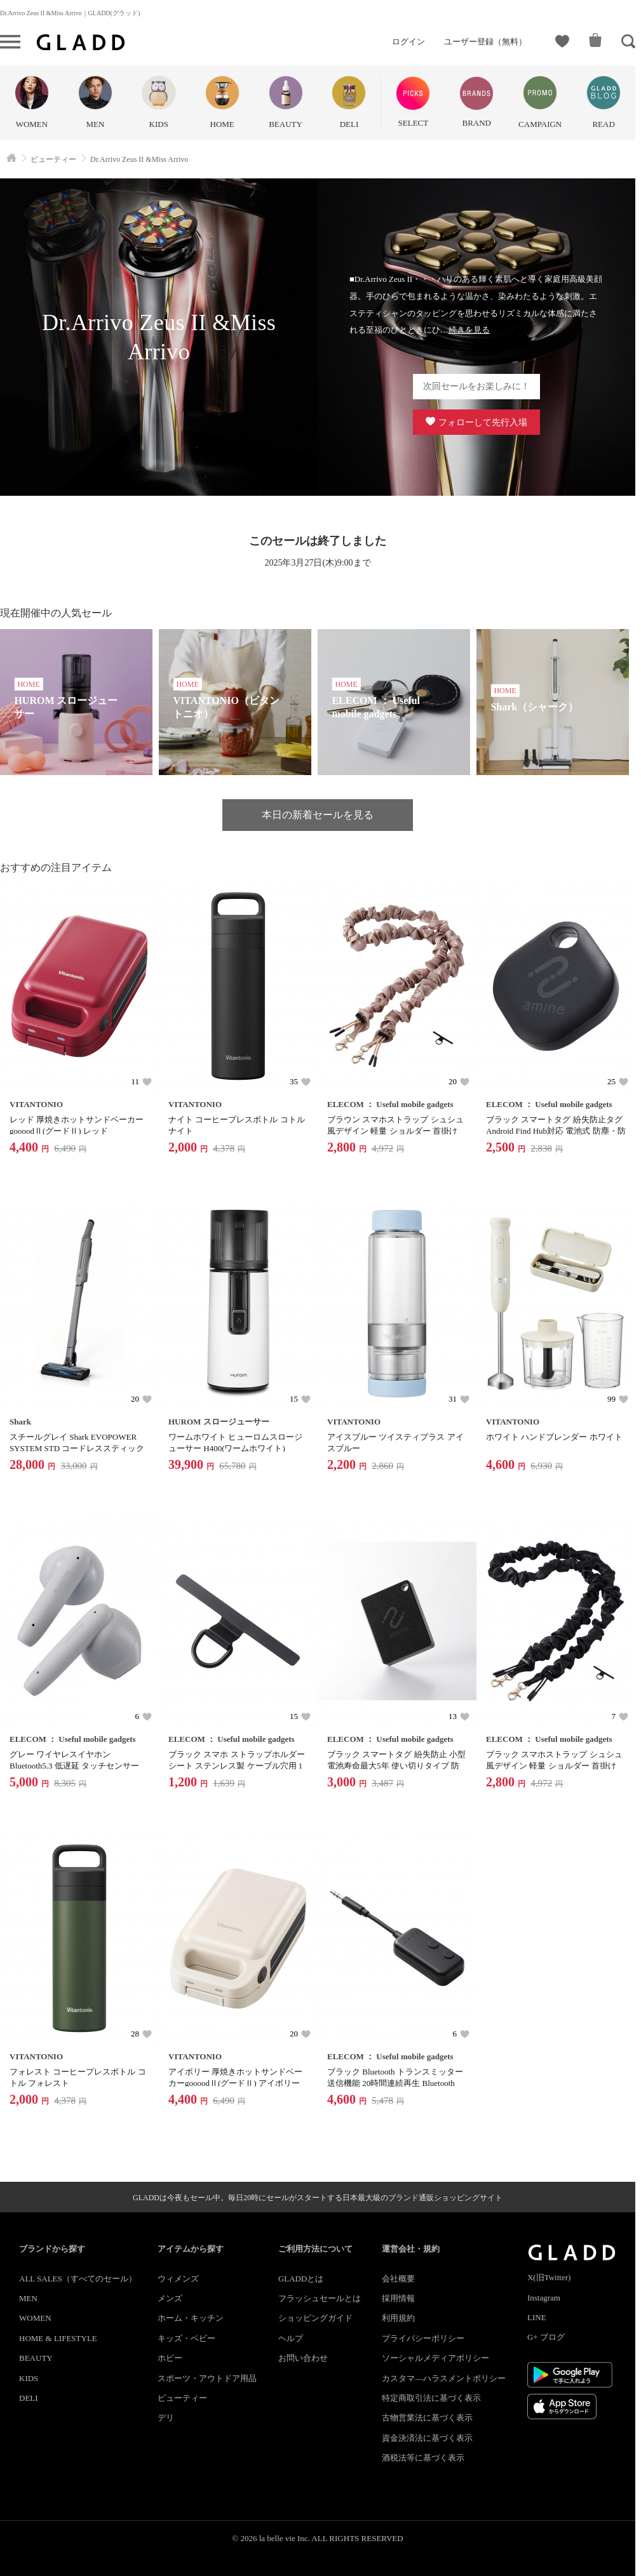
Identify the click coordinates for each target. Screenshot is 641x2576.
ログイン (408, 41)
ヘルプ (290, 2338)
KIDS (28, 2378)
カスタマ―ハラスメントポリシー (444, 2378)
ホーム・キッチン (191, 2318)
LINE (536, 2317)
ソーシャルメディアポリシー (435, 2358)
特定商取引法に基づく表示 (431, 2398)
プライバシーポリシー (423, 2338)
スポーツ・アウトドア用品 (207, 2378)
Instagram (543, 2297)
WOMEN (35, 2318)
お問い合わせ (303, 2358)
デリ (166, 2417)
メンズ (170, 2298)
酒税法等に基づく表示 (423, 2457)
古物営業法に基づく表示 (427, 2417)
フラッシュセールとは (319, 2298)
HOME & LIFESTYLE (58, 2338)
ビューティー (182, 2398)
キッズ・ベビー (186, 2338)
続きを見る (469, 330)
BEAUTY (36, 2358)
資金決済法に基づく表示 (427, 2438)
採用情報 (398, 2298)
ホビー (170, 2358)
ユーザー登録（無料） (485, 41)
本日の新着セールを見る (318, 814)
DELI (28, 2398)
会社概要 (398, 2278)
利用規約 (398, 2318)
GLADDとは (301, 2278)
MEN (28, 2298)
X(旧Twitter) (548, 2277)
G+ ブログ (546, 2337)
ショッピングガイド (315, 2318)
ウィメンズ (178, 2278)
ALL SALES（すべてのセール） (78, 2278)
